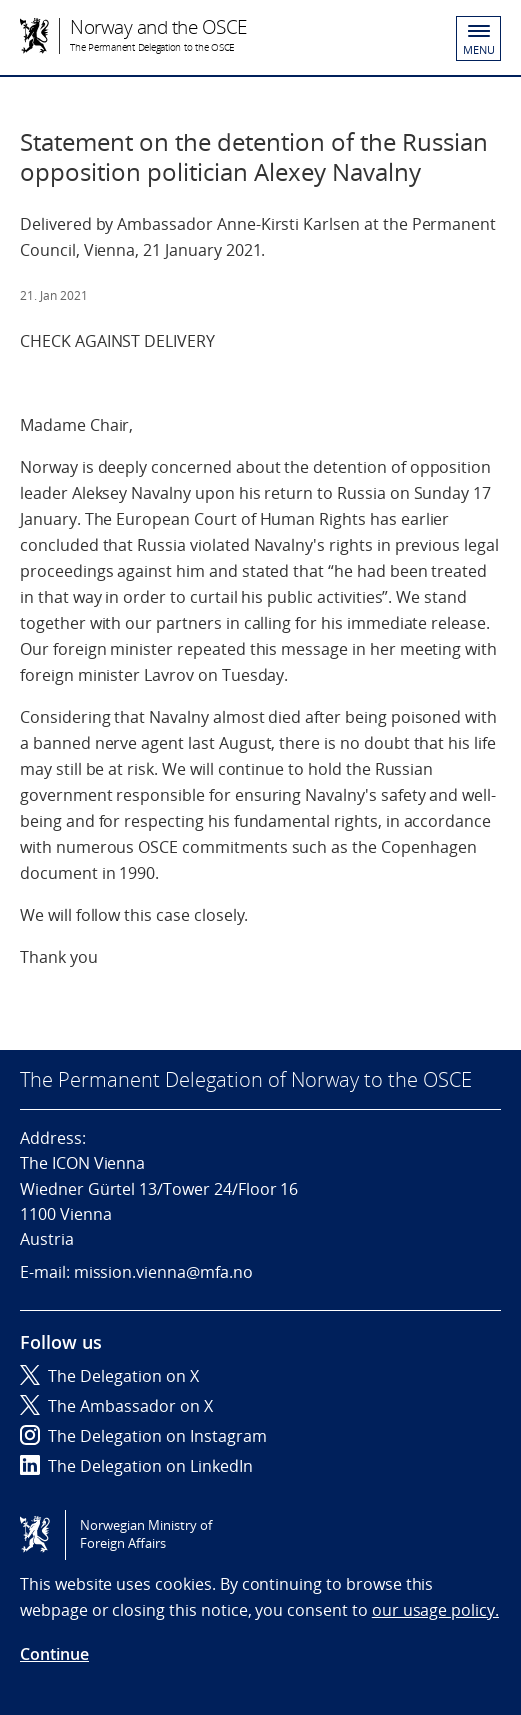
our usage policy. (435, 1610)
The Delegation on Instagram (143, 1436)
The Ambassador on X (116, 1406)
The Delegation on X (109, 1376)
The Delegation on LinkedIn (136, 1466)
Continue (54, 1654)
